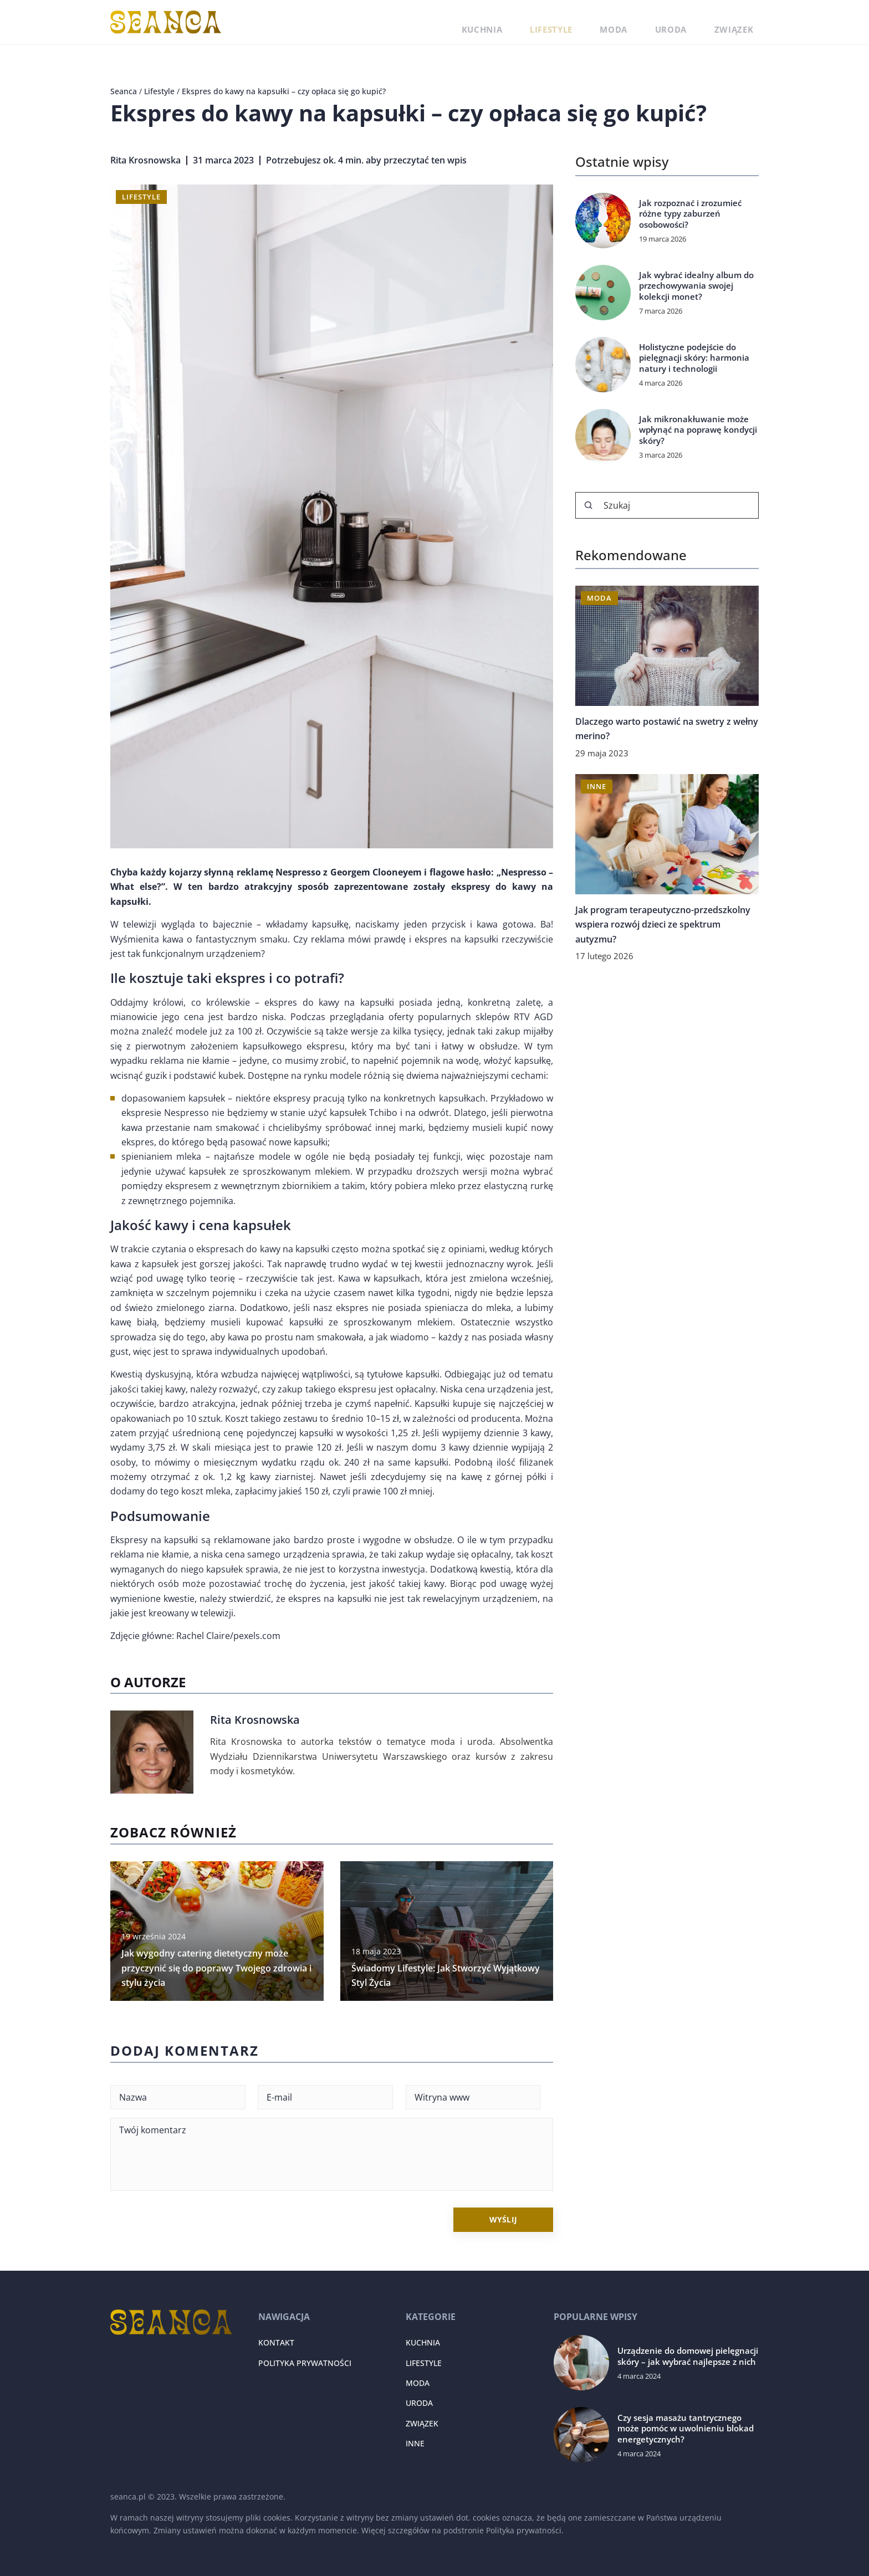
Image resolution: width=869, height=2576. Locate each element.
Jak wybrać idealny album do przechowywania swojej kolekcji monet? (696, 286)
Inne (415, 2443)
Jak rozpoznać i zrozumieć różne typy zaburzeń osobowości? (690, 214)
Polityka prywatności (304, 2363)
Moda (650, 22)
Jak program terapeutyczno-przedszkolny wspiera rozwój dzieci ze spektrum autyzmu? (662, 924)
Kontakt (276, 2342)
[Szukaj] (588, 505)
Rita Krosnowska (145, 160)
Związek (741, 22)
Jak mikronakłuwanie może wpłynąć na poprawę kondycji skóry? (698, 430)
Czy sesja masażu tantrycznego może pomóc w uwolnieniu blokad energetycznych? (685, 2429)
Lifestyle (602, 22)
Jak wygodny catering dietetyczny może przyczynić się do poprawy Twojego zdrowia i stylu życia (216, 1968)
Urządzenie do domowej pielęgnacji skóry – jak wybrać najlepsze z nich (687, 2356)
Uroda (693, 22)
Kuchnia (548, 22)
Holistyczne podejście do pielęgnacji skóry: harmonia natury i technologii (694, 358)
